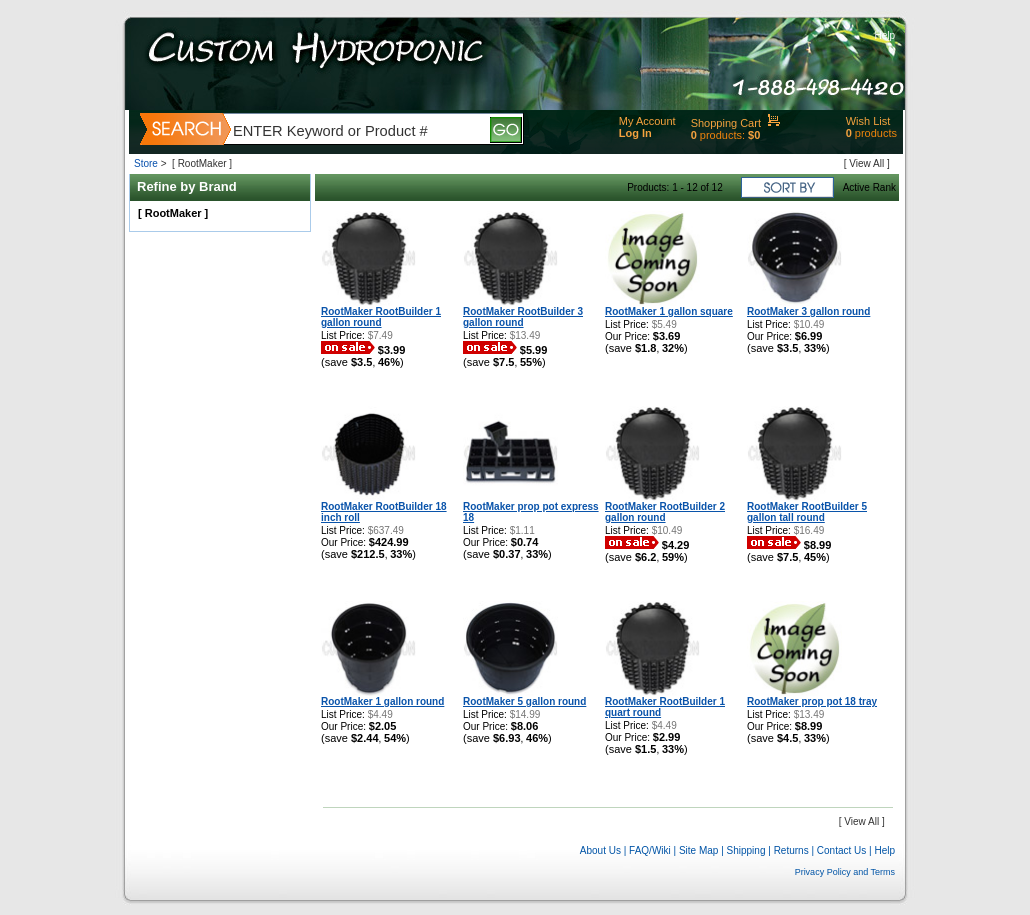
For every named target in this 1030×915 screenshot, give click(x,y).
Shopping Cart (726, 123)
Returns (791, 850)
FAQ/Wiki (650, 850)
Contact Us (841, 850)
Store (146, 163)
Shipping (746, 850)
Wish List (868, 121)
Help (884, 35)
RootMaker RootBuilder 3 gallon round (523, 317)
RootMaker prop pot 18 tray (812, 701)
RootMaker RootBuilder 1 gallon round (381, 317)
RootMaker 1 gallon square (669, 311)
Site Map (698, 850)
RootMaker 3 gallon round (808, 311)
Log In (635, 133)
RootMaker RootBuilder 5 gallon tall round (807, 512)
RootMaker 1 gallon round (382, 701)
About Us (600, 850)
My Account (647, 121)
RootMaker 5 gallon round (524, 701)
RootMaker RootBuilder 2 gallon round (665, 512)
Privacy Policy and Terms (845, 872)
